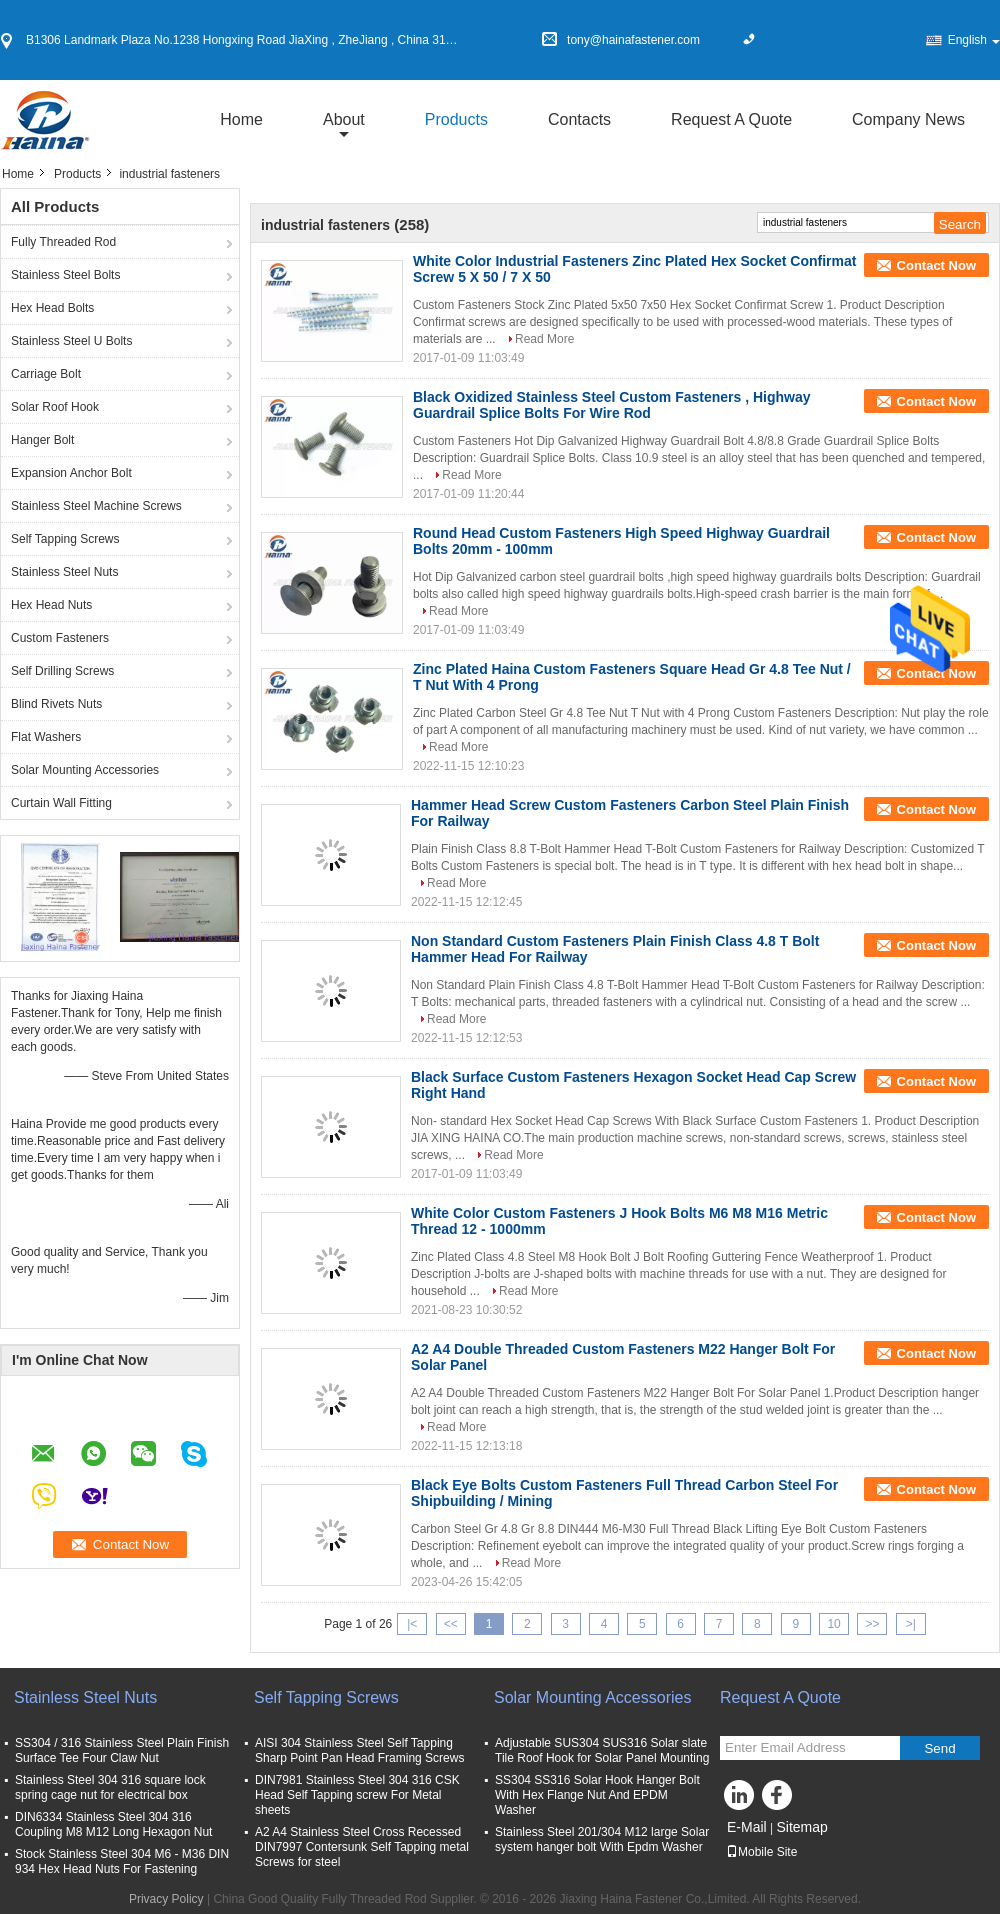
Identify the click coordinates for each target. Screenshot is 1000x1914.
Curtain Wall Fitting (61, 803)
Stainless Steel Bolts (65, 275)
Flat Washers (46, 737)
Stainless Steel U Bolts (71, 341)
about (344, 119)
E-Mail (747, 1827)
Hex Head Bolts (52, 308)
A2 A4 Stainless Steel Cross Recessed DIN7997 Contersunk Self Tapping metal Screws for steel (362, 1847)
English (974, 40)
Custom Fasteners (60, 638)
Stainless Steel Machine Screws (96, 506)
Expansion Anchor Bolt (71, 473)
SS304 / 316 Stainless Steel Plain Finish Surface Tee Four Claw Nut (122, 1750)
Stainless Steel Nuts (64, 572)
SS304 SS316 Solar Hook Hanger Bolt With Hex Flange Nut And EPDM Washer (597, 1795)
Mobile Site (761, 1852)
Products (456, 119)
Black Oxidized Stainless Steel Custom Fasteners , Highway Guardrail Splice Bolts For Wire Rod (612, 405)
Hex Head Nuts (51, 605)
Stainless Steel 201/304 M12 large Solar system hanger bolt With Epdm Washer (602, 1839)
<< (451, 1624)
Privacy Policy (166, 1899)
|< (412, 1624)
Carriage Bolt (46, 374)
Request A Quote (731, 119)
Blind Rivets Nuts (56, 704)
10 (833, 1624)
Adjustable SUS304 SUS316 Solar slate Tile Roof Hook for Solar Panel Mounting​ (602, 1750)
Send (939, 1748)
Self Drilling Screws (62, 671)
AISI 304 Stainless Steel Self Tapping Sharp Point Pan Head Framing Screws (359, 1750)
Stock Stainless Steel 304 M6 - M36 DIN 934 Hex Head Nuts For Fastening (122, 1861)
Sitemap (801, 1827)
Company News (908, 119)
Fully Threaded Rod (63, 242)
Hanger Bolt (42, 440)
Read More (544, 339)
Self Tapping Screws (65, 539)
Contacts (579, 119)
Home (241, 119)
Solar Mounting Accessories (85, 770)
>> (872, 1624)
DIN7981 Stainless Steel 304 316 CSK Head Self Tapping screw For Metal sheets (357, 1795)
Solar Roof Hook (55, 407)
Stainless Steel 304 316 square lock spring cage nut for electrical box (113, 1787)
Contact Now (936, 265)
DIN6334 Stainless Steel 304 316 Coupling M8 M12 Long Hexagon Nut (113, 1824)
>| (911, 1624)
